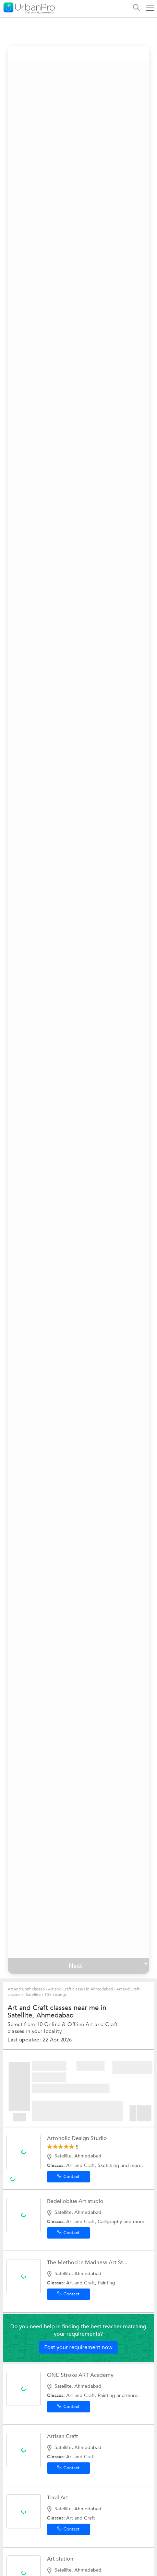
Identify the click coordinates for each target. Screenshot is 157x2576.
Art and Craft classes (26, 1989)
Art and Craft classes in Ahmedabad (80, 1989)
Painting (106, 2283)
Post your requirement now (78, 2347)
